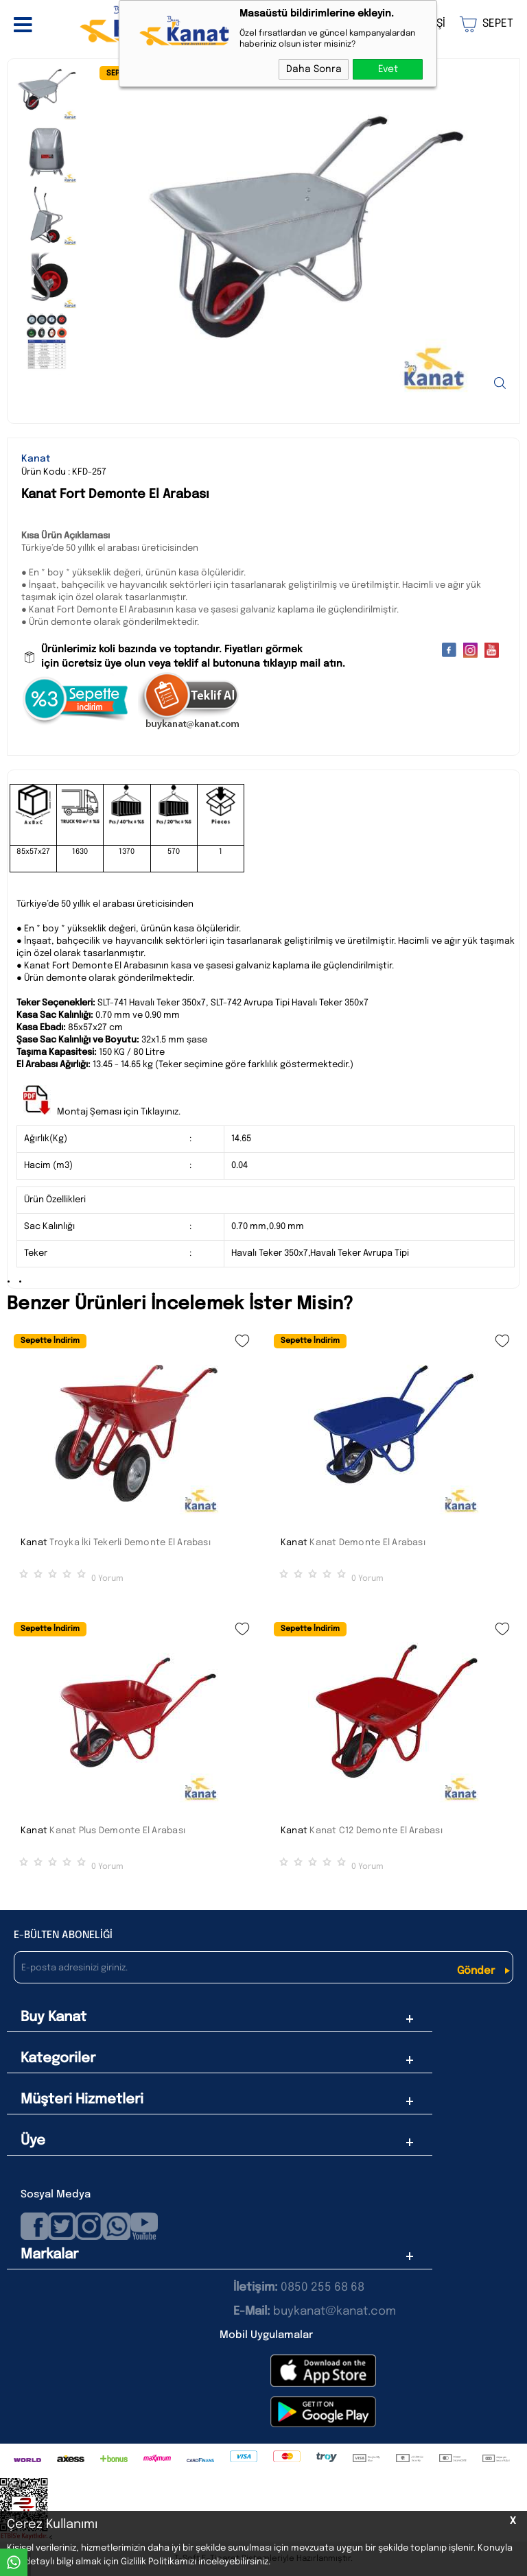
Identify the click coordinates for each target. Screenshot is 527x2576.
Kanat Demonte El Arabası (367, 1542)
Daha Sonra (314, 69)
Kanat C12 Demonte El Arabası (375, 1830)
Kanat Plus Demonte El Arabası (117, 1830)
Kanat (34, 1542)
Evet (388, 69)
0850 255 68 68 (322, 2287)
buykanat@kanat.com (314, 2311)
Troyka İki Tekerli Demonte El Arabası (130, 1542)
